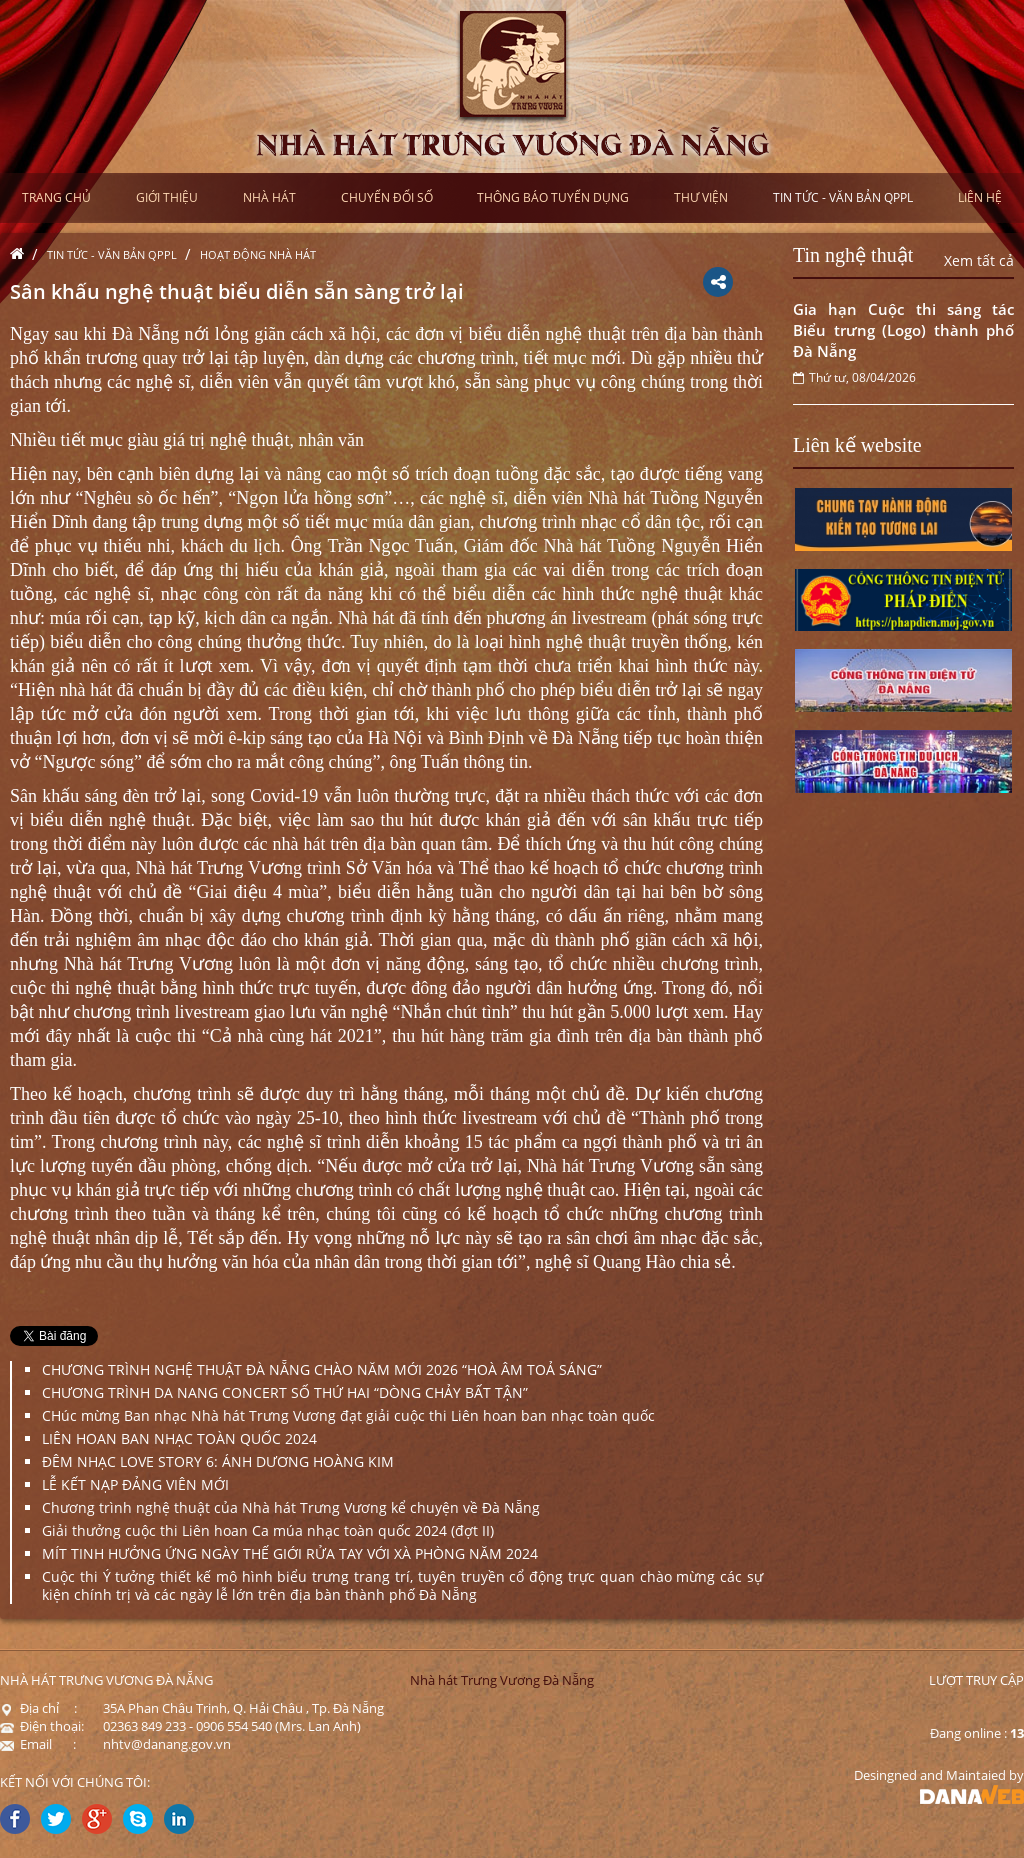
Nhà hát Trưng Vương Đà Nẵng (502, 1680)
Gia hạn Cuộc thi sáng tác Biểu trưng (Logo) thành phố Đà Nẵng (903, 330)
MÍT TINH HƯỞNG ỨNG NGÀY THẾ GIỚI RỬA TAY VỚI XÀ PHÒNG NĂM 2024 (290, 1553)
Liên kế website (857, 445)
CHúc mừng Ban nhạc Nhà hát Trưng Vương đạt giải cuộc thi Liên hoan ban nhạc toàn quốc (348, 1415)
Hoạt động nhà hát (258, 254)
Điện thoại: (42, 1726)
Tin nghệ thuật (853, 255)
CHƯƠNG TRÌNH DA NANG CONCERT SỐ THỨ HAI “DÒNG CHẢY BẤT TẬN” (285, 1392)
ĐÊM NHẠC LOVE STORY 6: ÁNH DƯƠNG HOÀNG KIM (218, 1461)
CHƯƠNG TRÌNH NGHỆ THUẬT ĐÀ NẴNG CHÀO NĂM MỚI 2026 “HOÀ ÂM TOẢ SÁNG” (322, 1369)
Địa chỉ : (38, 1708)
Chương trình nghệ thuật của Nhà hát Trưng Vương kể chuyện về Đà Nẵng (291, 1507)
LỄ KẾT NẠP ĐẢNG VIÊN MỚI (135, 1484)
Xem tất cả (979, 260)
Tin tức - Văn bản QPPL (112, 254)
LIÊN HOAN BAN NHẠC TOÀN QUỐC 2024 (179, 1438)
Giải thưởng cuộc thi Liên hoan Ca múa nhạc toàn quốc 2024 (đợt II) (268, 1530)
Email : (38, 1744)
